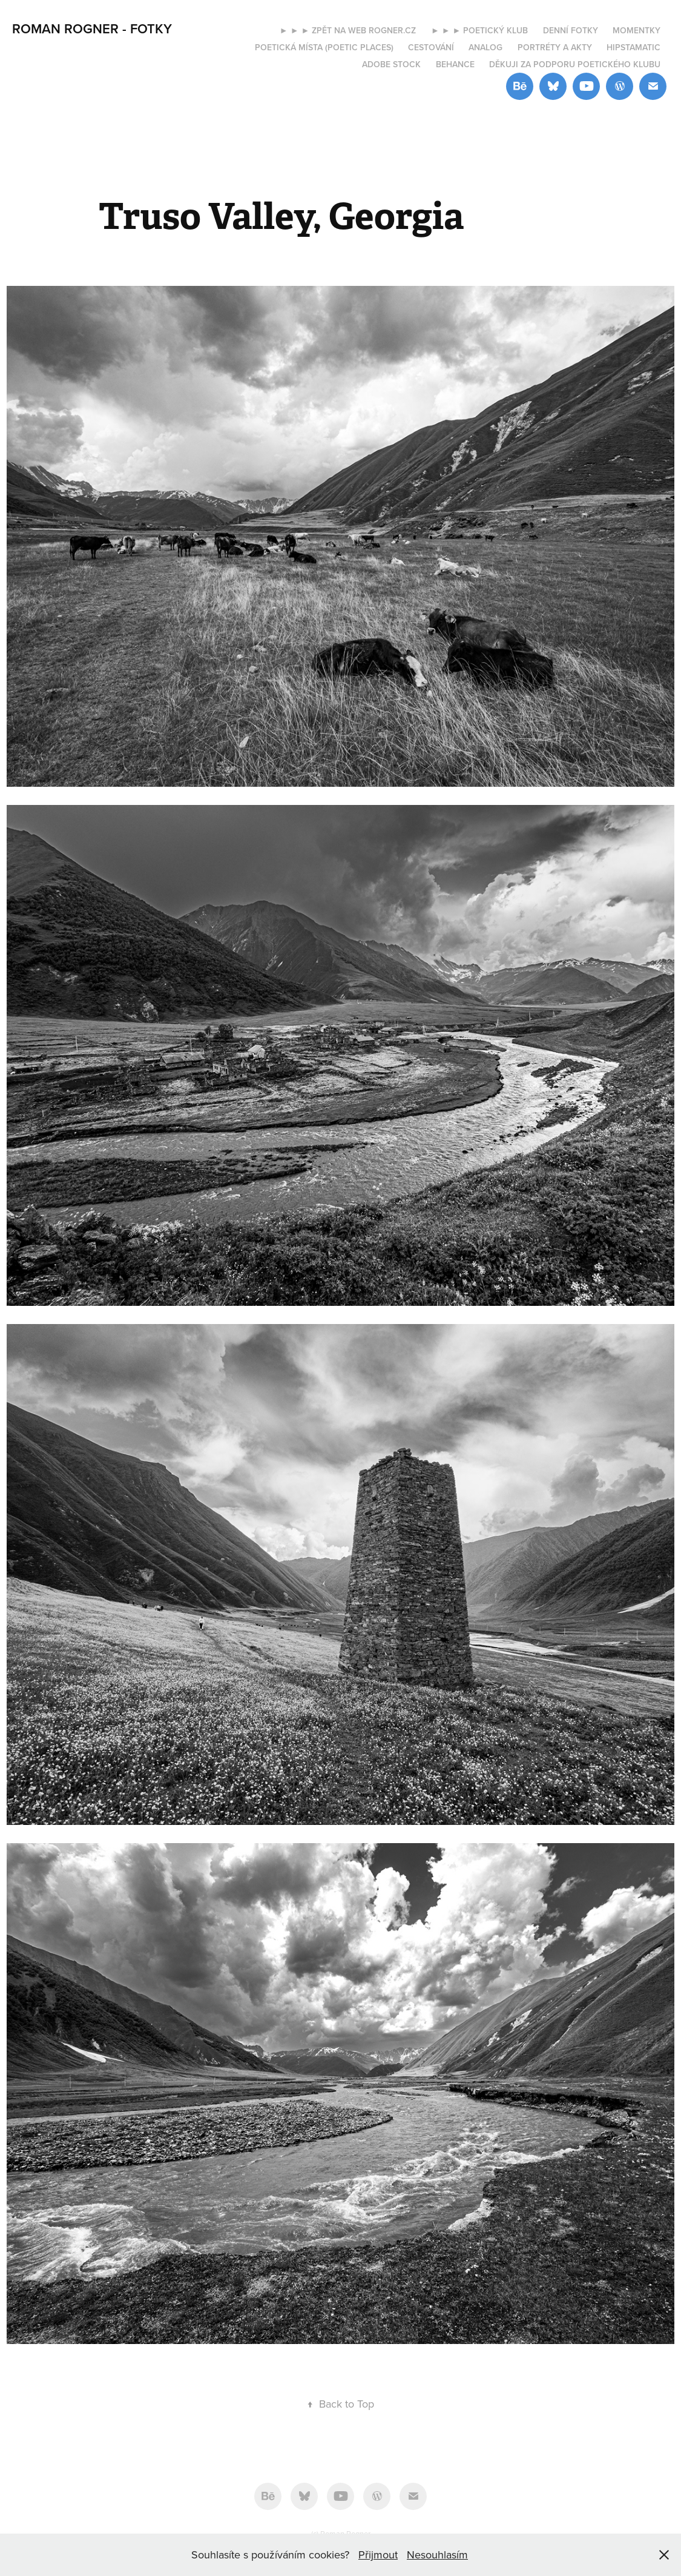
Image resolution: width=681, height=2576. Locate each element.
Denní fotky (570, 30)
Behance (455, 64)
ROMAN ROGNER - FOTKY (92, 28)
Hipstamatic (633, 47)
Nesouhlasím (437, 2554)
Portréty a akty (555, 47)
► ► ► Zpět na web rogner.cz (348, 30)
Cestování (431, 47)
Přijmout (378, 2554)
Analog (485, 47)
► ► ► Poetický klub (479, 30)
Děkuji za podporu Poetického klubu (574, 64)
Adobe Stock (391, 64)
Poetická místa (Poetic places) (324, 47)
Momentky (636, 30)
